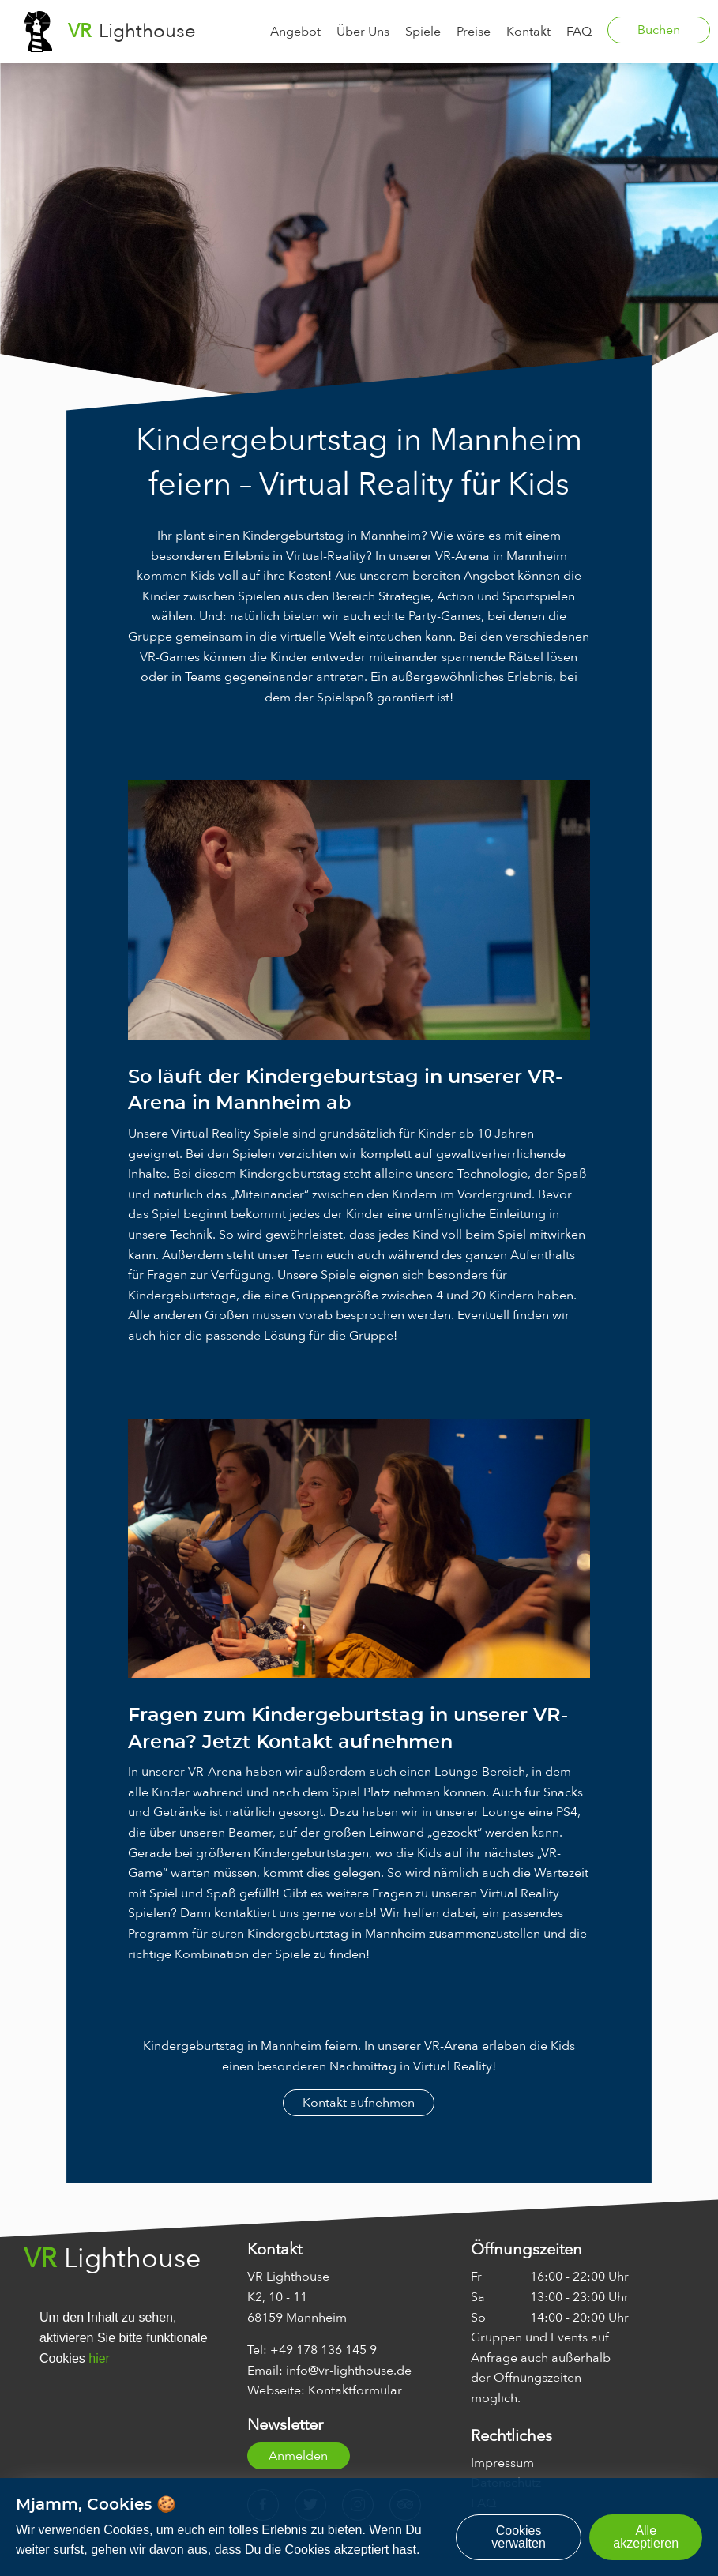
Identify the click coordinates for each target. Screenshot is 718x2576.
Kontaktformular (355, 2390)
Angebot (295, 31)
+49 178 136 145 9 (323, 2350)
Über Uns (362, 31)
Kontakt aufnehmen (359, 2103)
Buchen (658, 30)
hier (99, 2358)
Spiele (423, 31)
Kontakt (528, 31)
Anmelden (298, 2456)
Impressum (502, 2463)
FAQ (579, 31)
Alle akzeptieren (646, 2537)
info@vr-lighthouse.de (349, 2370)
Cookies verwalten (518, 2537)
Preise (474, 31)
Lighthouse (132, 31)
